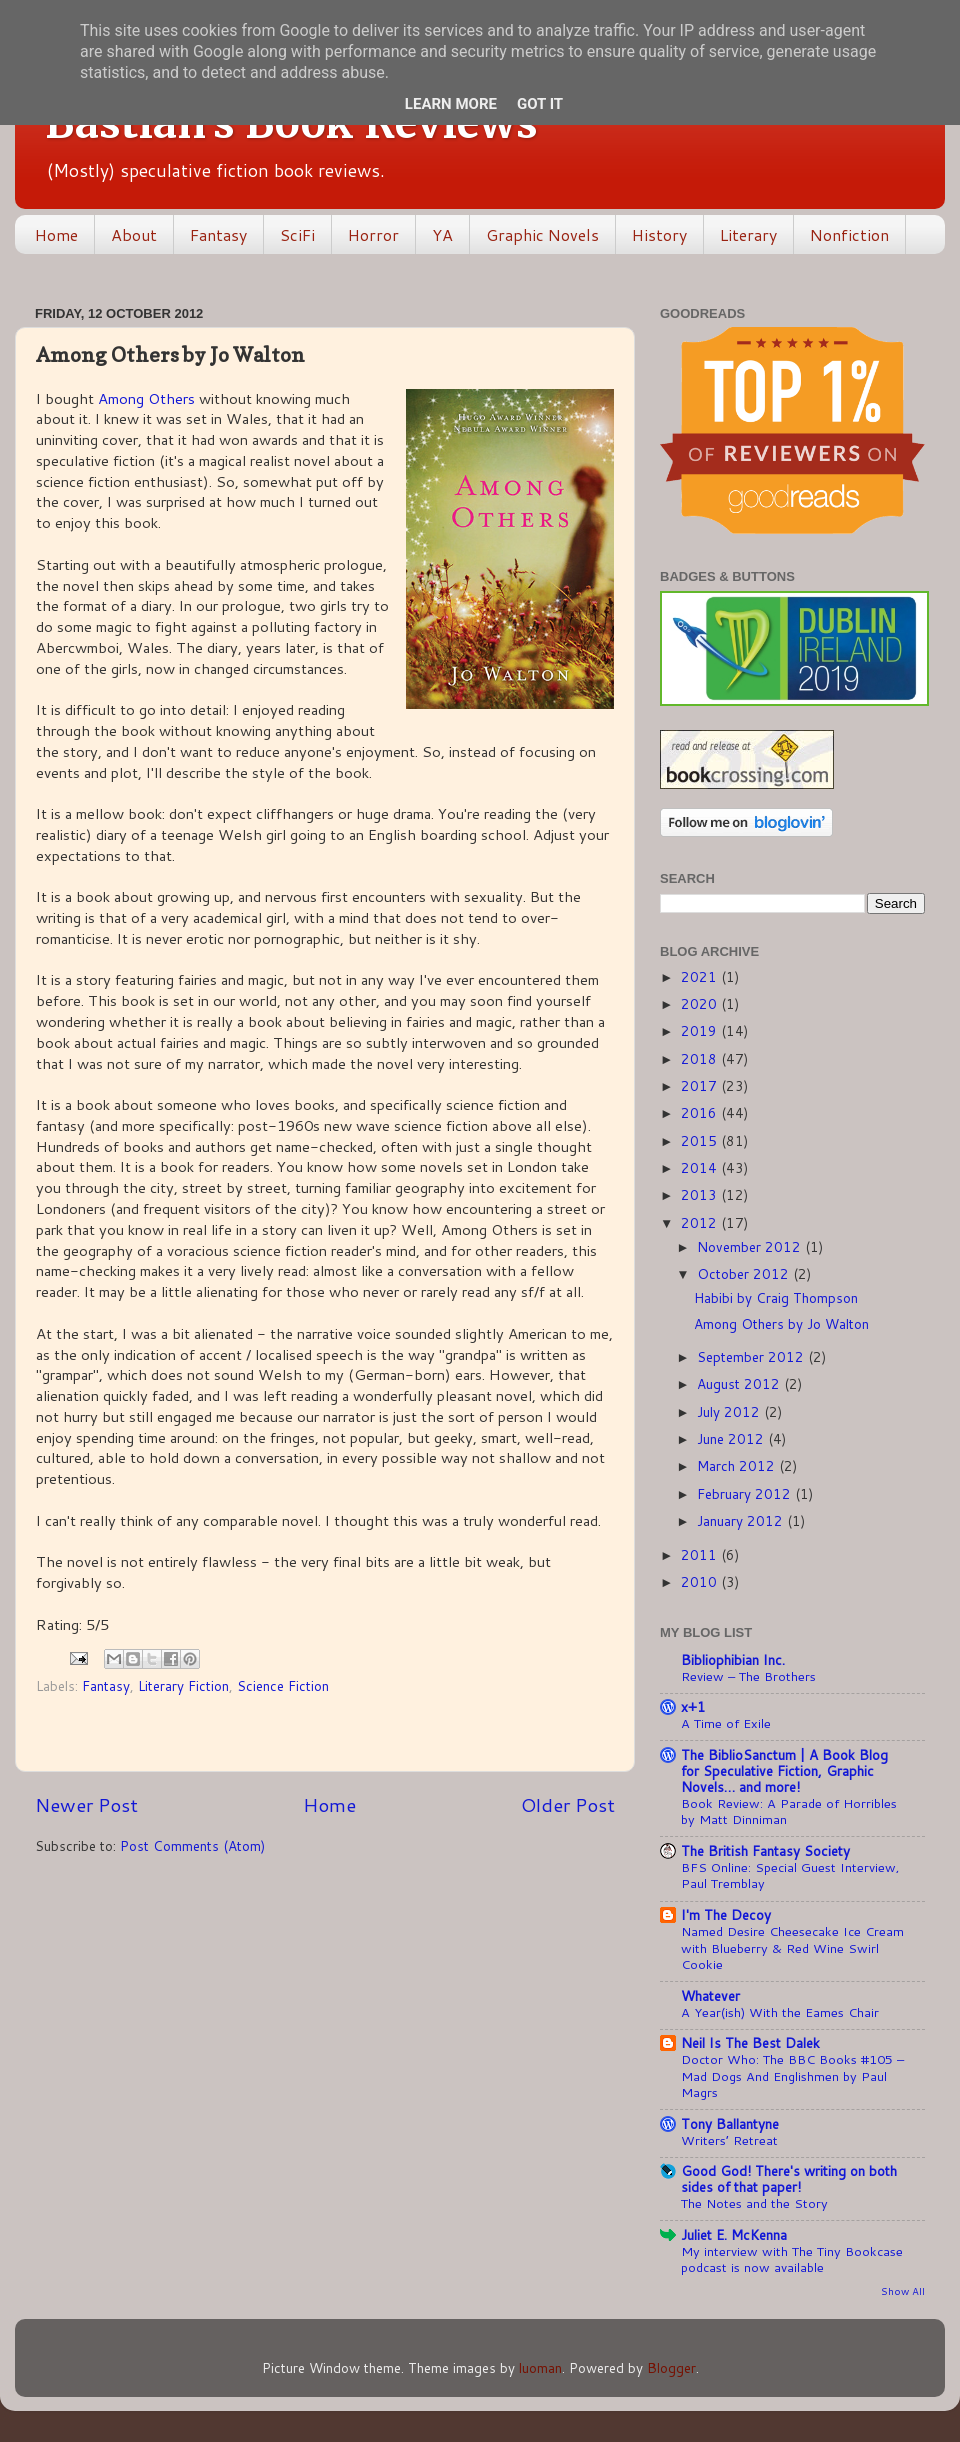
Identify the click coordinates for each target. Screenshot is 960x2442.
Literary (748, 234)
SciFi (297, 234)
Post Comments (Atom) (192, 1845)
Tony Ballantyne (730, 2123)
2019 (701, 1030)
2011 (701, 1554)
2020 (701, 1003)
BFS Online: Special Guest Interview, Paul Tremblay (790, 1875)
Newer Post (86, 1804)
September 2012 (752, 1356)
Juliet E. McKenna (734, 2234)
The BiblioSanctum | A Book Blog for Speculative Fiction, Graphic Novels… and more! (784, 1770)
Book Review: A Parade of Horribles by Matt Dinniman (789, 1811)
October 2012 (745, 1273)
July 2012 (730, 1411)
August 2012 (740, 1383)
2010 (701, 1581)
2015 (701, 1140)
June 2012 (732, 1438)
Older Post (568, 1804)
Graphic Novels (542, 234)
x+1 (693, 1706)
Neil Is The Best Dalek (750, 2042)
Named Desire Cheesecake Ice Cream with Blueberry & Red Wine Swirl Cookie (792, 1947)
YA (442, 234)
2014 (701, 1167)
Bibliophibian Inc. (733, 1659)
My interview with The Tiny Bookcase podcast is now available (792, 2259)
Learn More (451, 104)
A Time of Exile (726, 1723)
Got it (540, 104)
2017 (701, 1085)
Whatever (710, 1995)
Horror (373, 234)
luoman (540, 2367)
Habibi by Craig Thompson (776, 1297)
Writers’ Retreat (729, 2140)
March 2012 (738, 1465)
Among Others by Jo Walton (781, 1323)
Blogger (671, 2367)
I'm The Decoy (726, 1914)
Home (56, 234)
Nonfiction (849, 234)
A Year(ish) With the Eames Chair (780, 2012)
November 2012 (751, 1246)
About (134, 234)
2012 (701, 1222)
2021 (701, 976)
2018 (701, 1058)
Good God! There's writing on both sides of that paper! (789, 2178)
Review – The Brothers (748, 1676)
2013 (701, 1194)
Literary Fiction (183, 1685)
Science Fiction (283, 1685)
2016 (701, 1112)
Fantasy (218, 234)
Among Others (146, 398)
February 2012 (746, 1493)
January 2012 (742, 1520)
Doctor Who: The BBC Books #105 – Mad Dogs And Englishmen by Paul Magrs (792, 2075)
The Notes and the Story (754, 2203)
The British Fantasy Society (765, 1850)
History (659, 234)
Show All (903, 2291)
